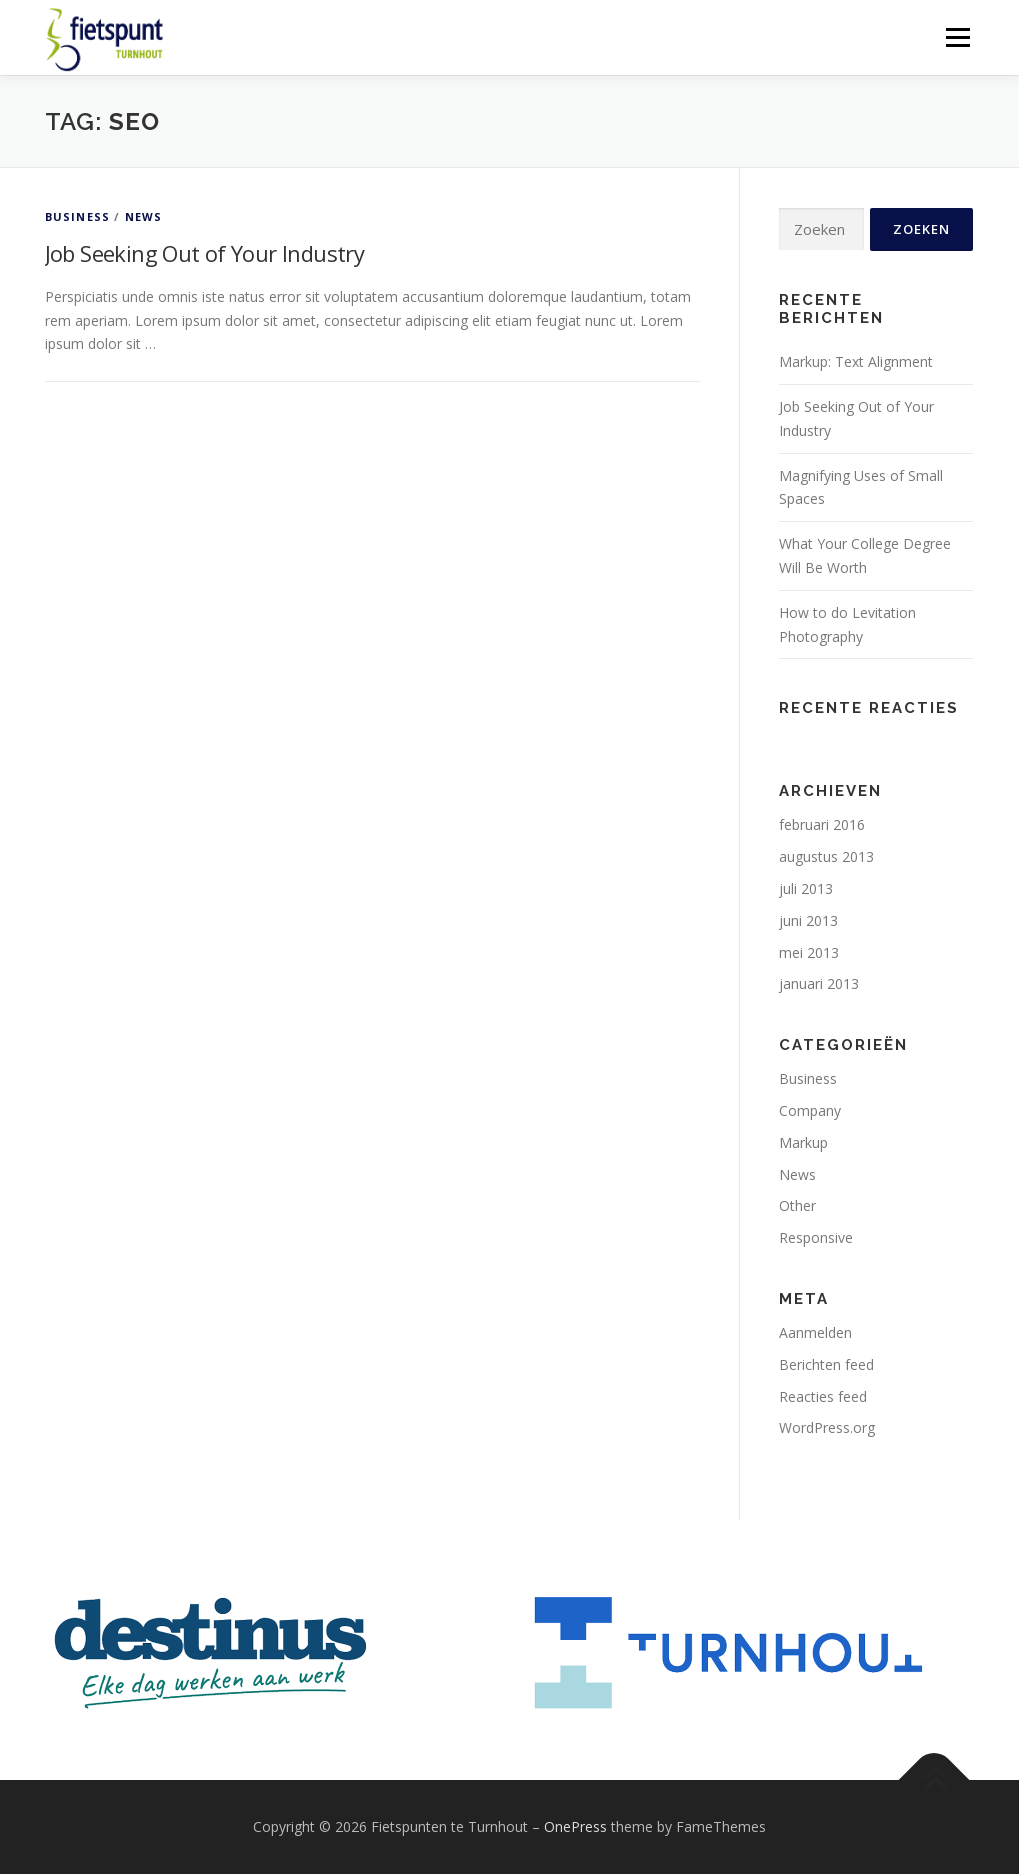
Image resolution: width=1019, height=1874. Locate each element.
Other (797, 1205)
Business (78, 216)
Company (810, 1110)
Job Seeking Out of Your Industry (205, 253)
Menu (957, 37)
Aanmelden (815, 1332)
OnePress (575, 1826)
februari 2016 (822, 824)
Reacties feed (823, 1396)
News (144, 216)
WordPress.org (827, 1427)
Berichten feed (826, 1364)
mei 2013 (809, 952)
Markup (803, 1142)
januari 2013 (819, 983)
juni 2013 (808, 920)
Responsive (816, 1237)
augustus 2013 (826, 856)
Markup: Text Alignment (856, 361)
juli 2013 (806, 888)
